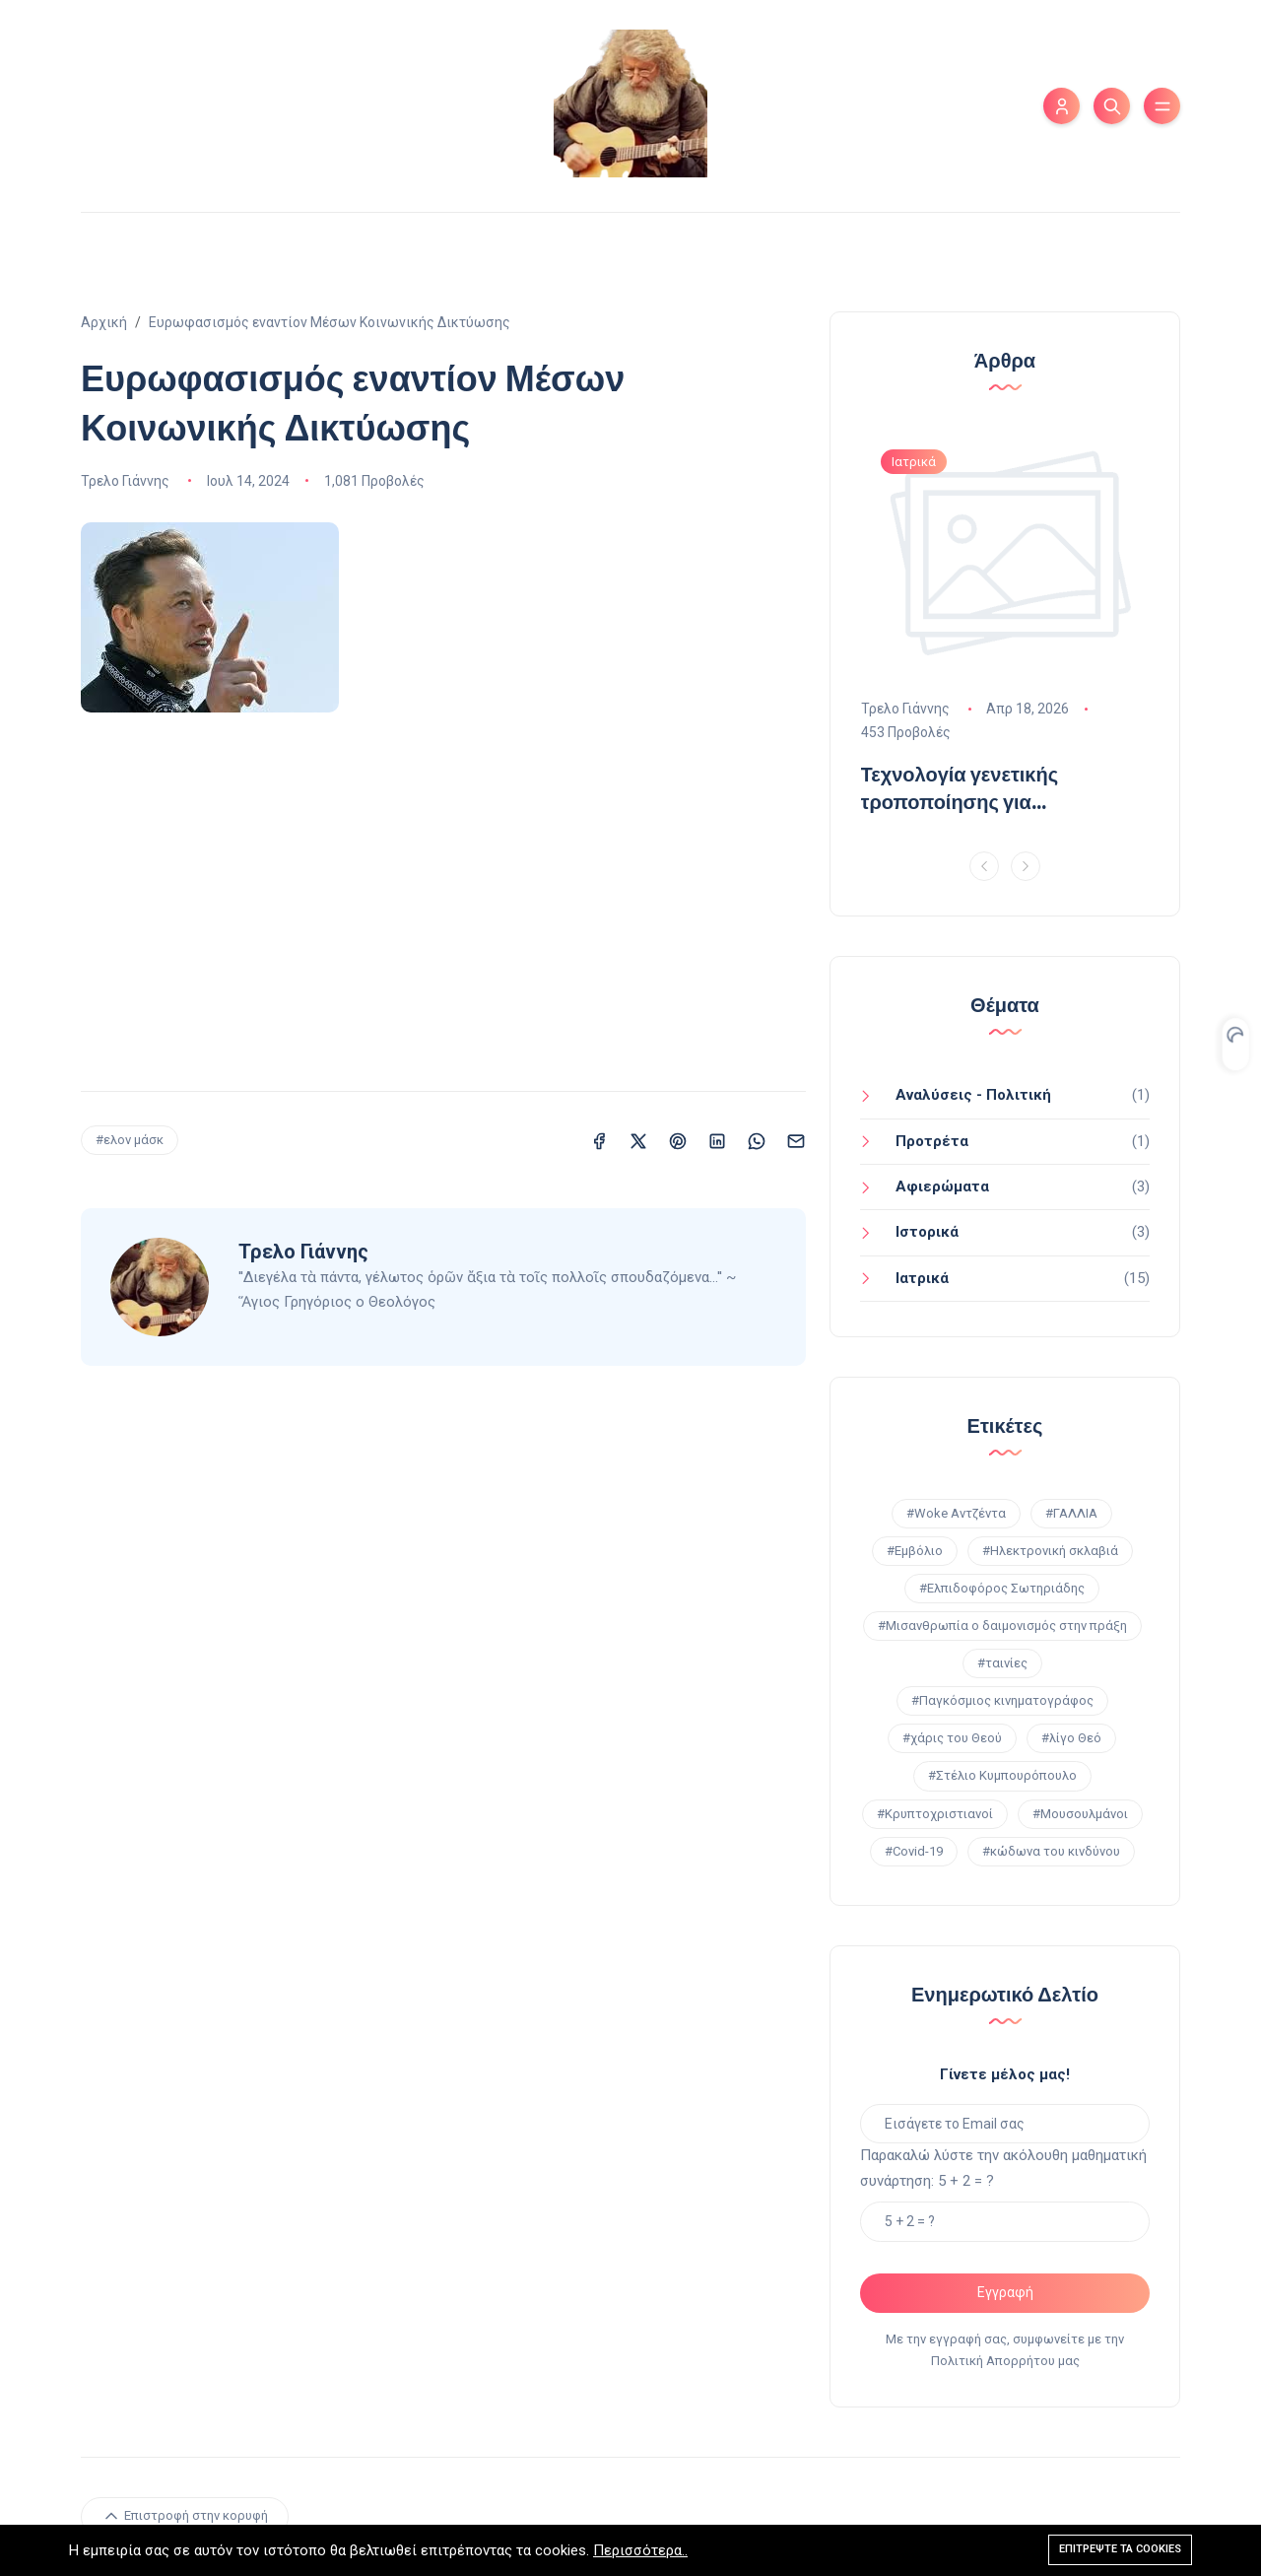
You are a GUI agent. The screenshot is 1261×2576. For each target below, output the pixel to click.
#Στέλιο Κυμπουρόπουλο (1002, 1775)
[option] (1005, 631)
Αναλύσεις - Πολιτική (973, 1095)
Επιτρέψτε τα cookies (1120, 2548)
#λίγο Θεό (1071, 1737)
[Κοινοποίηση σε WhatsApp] (756, 1139)
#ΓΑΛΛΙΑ (1071, 1513)
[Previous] (984, 866)
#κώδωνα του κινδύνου (1051, 1851)
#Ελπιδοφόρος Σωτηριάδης (1002, 1588)
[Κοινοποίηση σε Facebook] (599, 1139)
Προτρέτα (932, 1141)
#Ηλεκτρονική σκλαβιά (1050, 1550)
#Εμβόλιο (915, 1550)
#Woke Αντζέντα (956, 1513)
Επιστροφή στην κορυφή (184, 2516)
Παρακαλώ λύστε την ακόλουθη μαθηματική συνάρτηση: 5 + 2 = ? (1003, 2168)
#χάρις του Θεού (952, 1737)
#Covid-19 (914, 1851)
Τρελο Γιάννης (125, 481)
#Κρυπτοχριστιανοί (935, 1813)
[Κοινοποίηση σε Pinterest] (678, 1139)
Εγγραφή (1005, 2292)
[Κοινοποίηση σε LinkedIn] (717, 1139)
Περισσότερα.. (640, 2550)
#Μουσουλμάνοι (1080, 1813)
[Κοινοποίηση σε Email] (796, 1139)
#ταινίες (1002, 1663)
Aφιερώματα (942, 1186)
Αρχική (104, 322)
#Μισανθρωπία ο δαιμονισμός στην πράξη (1002, 1625)
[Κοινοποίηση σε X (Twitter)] (638, 1139)
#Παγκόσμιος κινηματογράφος (1002, 1700)
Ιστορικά (927, 1232)
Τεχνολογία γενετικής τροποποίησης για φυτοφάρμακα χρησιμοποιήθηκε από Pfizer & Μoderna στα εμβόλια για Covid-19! (995, 788)
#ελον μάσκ (130, 1139)
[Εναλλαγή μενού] (1162, 106)
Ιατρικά (922, 1278)
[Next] (1025, 866)
